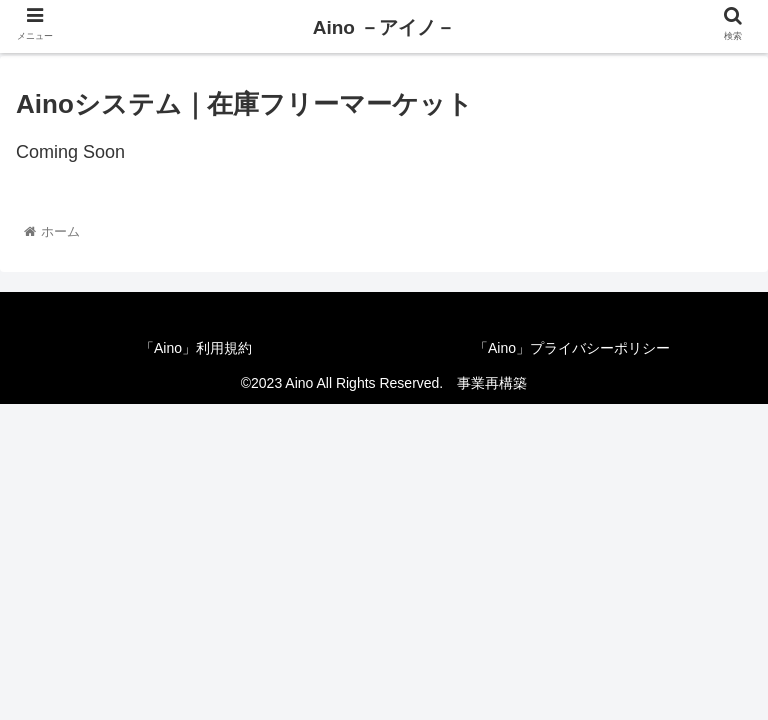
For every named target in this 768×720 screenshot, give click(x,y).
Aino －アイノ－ (384, 27)
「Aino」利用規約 (196, 348)
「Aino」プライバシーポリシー (572, 348)
